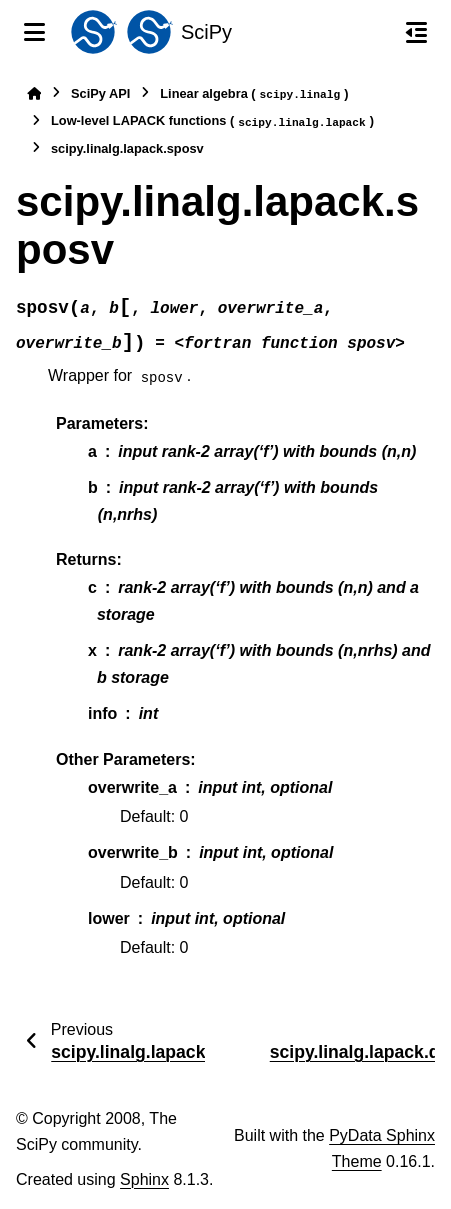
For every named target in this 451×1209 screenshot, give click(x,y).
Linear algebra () (254, 94)
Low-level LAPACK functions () (212, 121)
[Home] (34, 93)
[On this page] (416, 32)
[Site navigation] (34, 32)
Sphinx (144, 1179)
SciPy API (100, 93)
